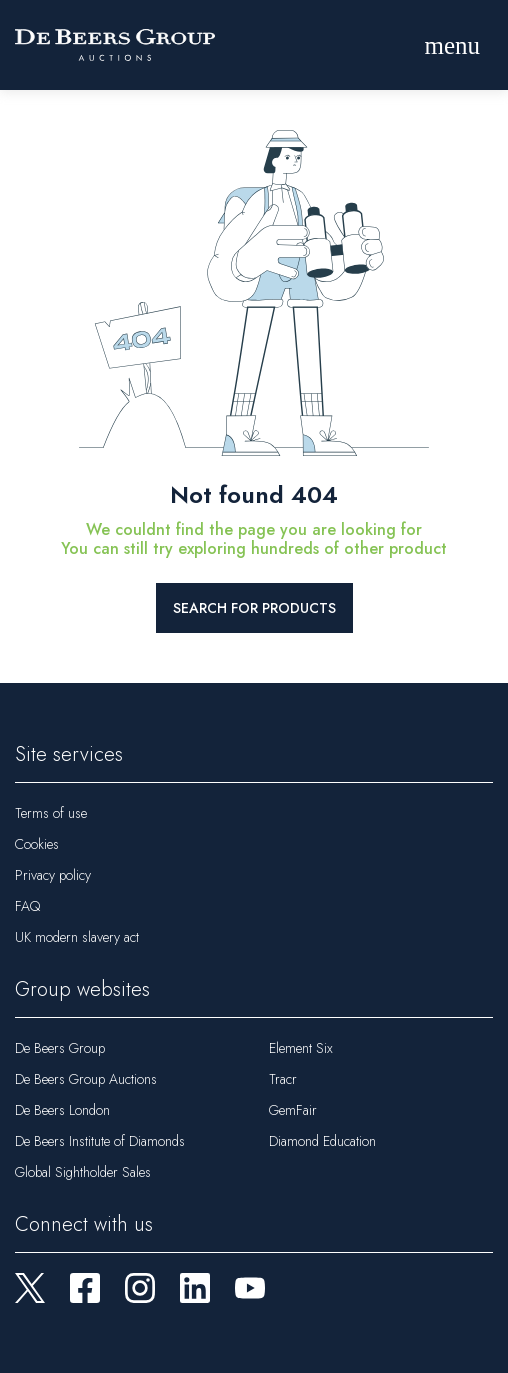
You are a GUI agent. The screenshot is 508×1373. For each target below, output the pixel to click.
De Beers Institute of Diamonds (100, 1141)
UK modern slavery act (77, 937)
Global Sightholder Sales (83, 1172)
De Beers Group (60, 1048)
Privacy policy (53, 875)
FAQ (27, 906)
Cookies (37, 844)
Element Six (301, 1048)
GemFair (293, 1110)
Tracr (283, 1079)
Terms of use (51, 813)
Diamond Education (322, 1141)
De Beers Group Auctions (86, 1079)
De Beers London (62, 1110)
